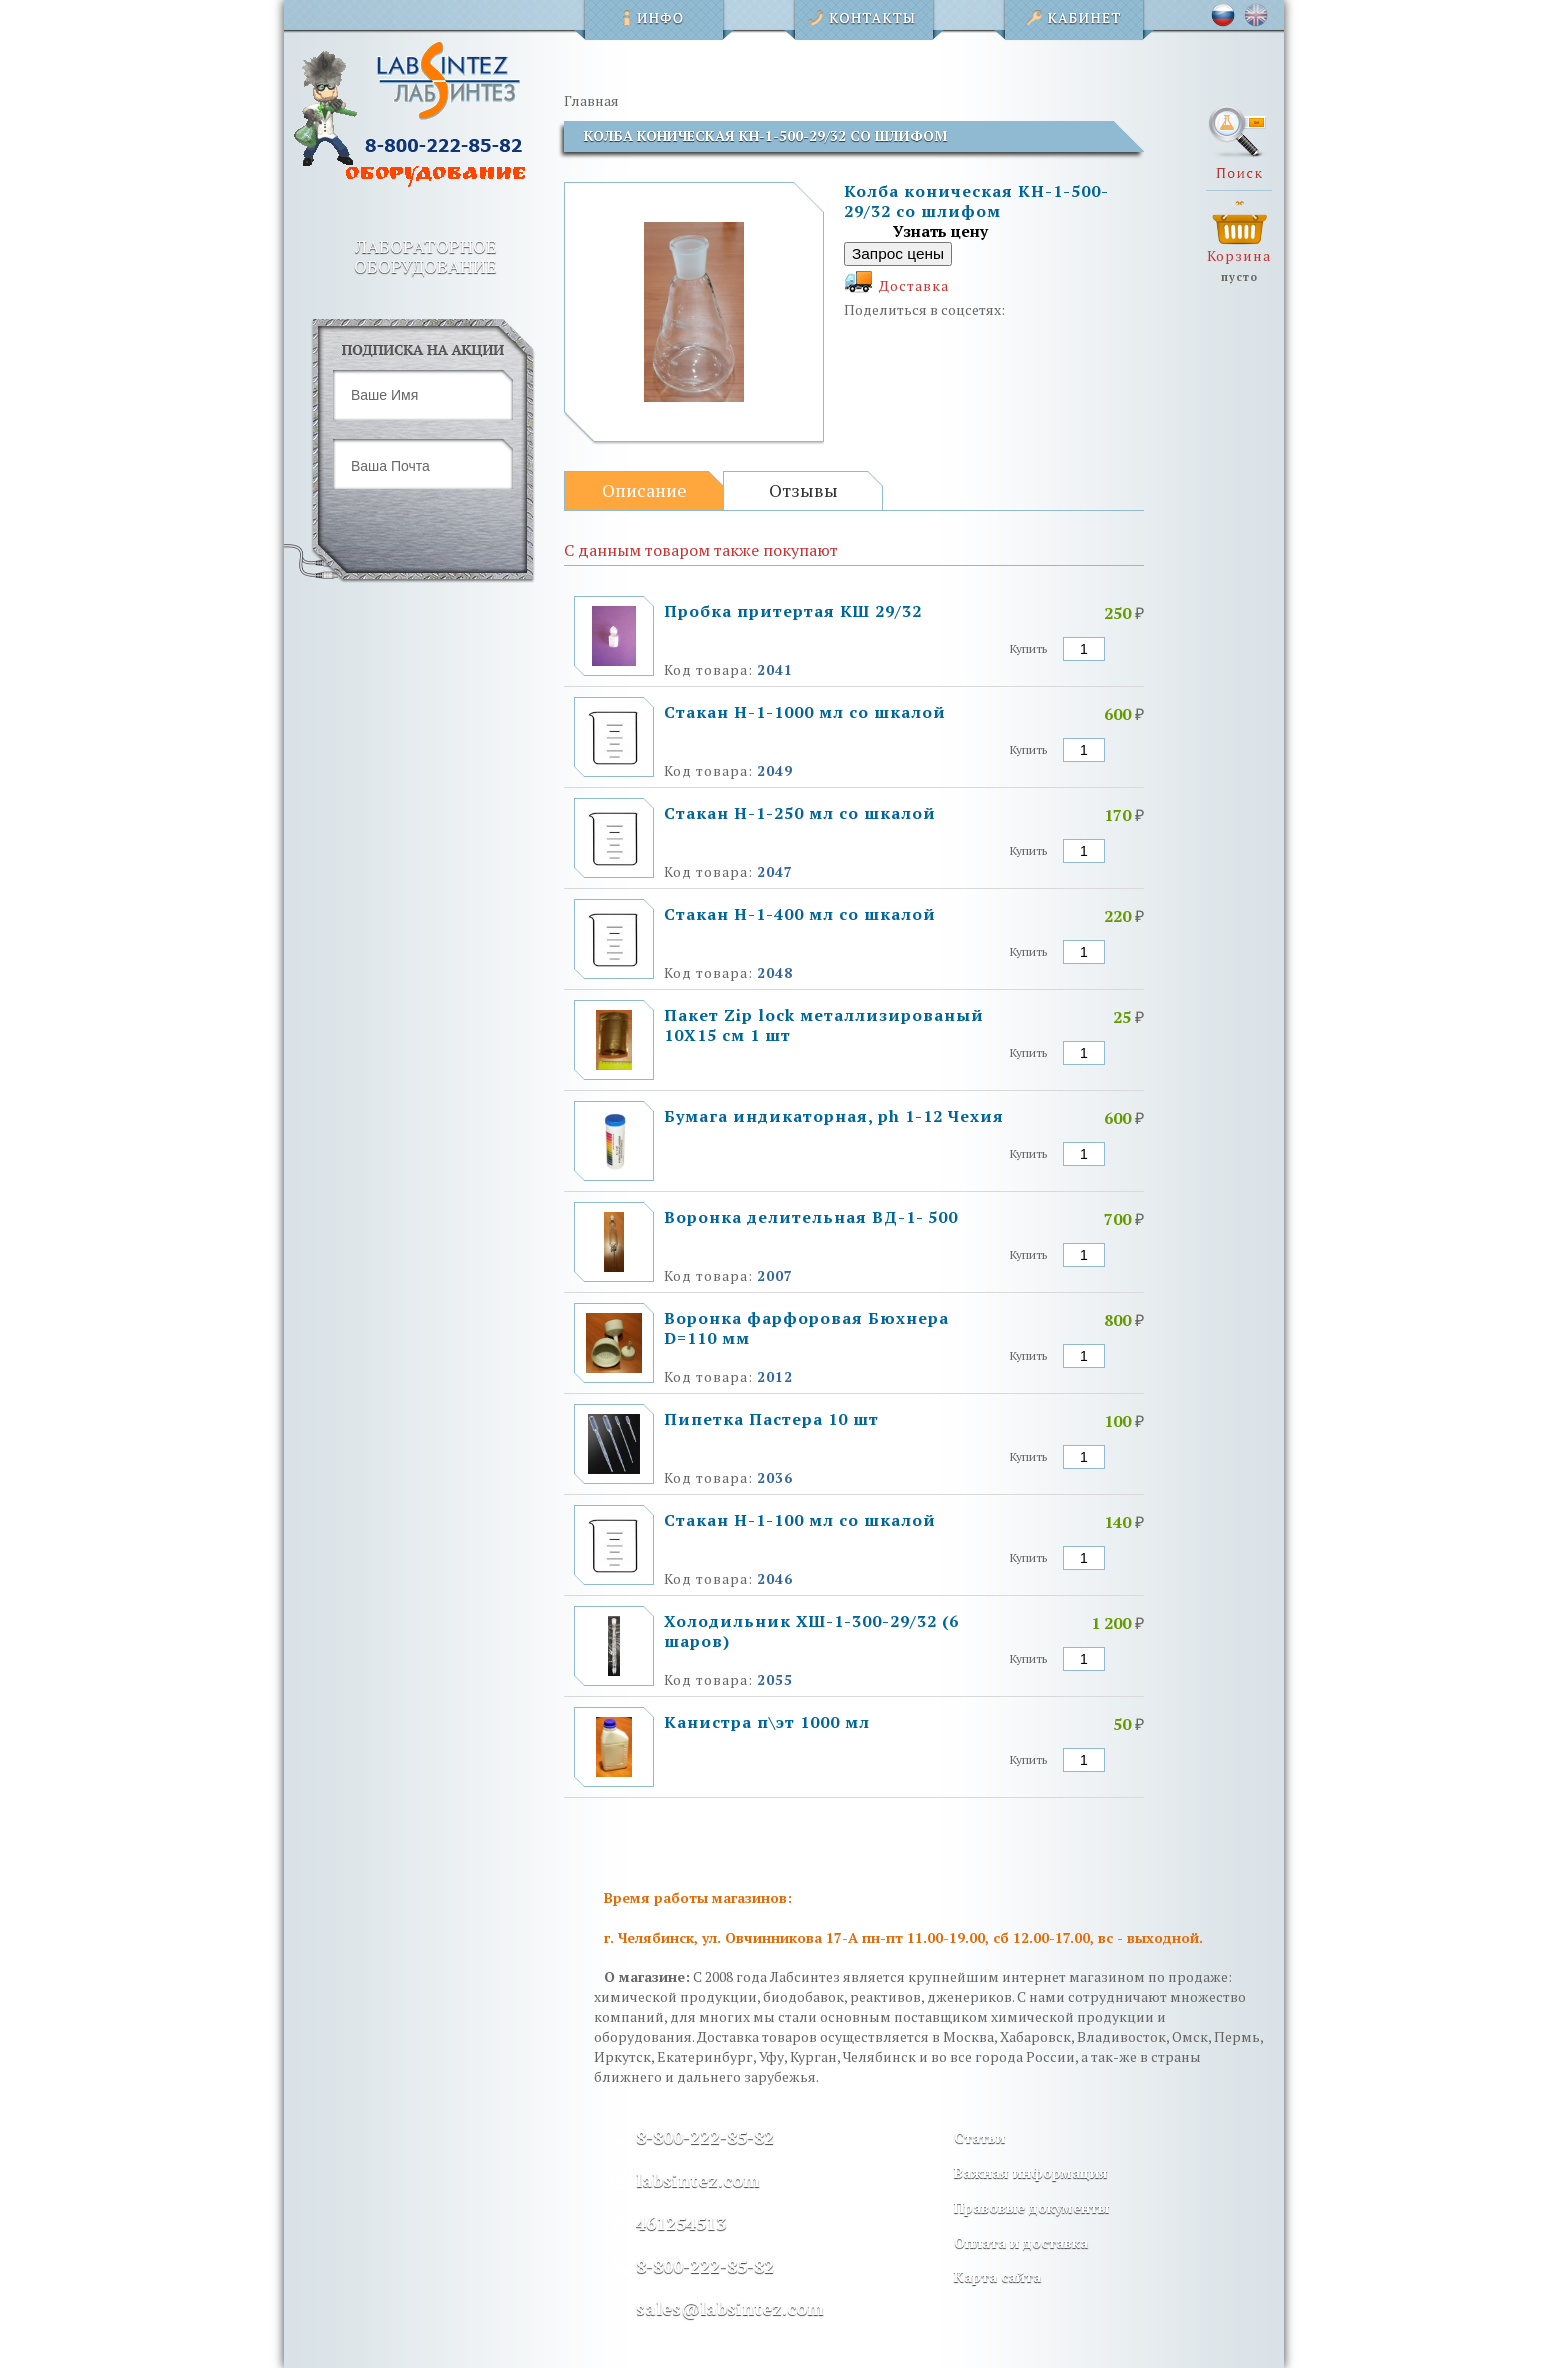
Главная (591, 100)
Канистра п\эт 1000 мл (767, 1722)
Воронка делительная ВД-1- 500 (811, 1217)
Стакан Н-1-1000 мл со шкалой (805, 712)
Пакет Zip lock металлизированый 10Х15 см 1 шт (824, 1025)
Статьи (979, 2137)
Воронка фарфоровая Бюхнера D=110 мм (806, 1328)
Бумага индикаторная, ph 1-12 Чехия (834, 1116)
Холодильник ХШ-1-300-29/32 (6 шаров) (811, 1631)
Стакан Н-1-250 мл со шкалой (800, 813)
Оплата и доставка (1021, 2242)
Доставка (914, 285)
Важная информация (1031, 2172)
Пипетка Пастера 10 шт (771, 1419)
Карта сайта (997, 2276)
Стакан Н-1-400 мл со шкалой (800, 914)
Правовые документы (1031, 2207)
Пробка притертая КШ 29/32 (793, 611)
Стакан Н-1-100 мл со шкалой (800, 1520)
